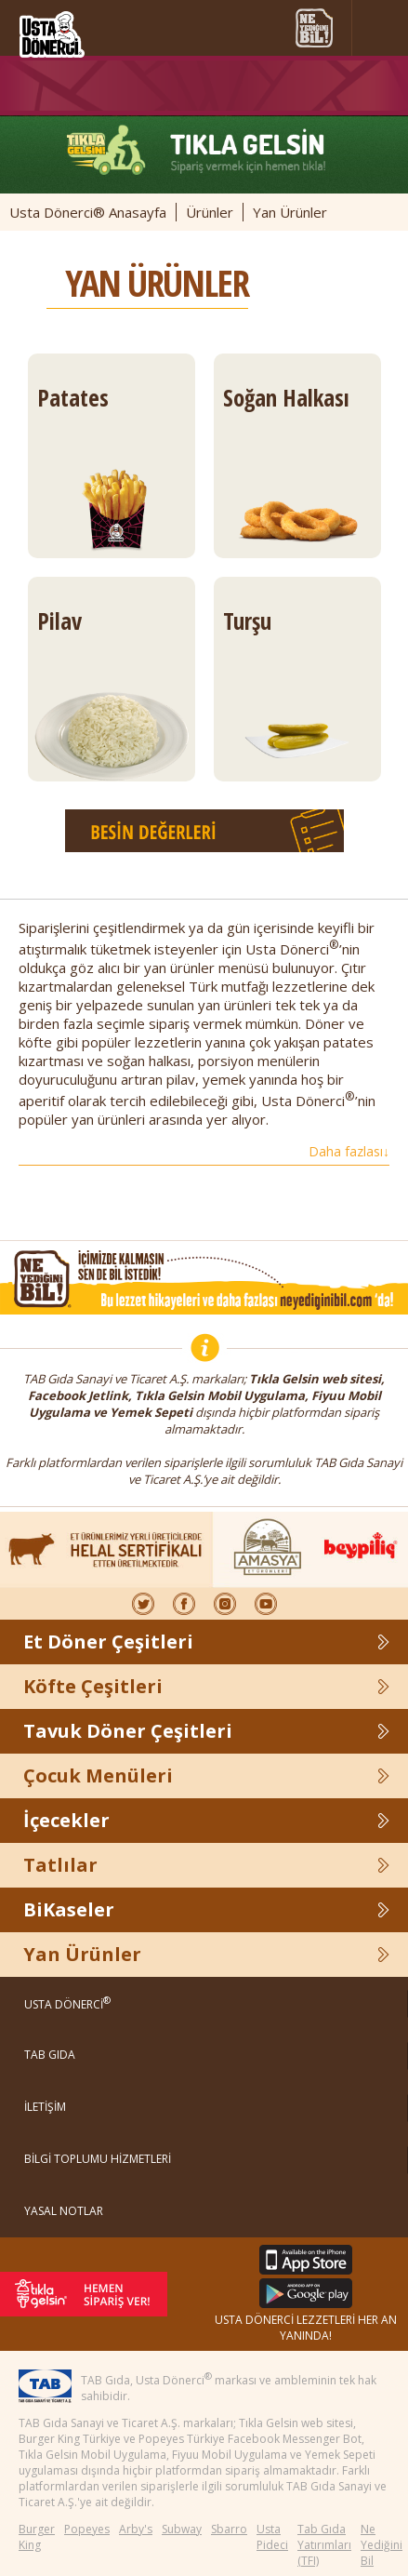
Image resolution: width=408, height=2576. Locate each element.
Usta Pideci (272, 2537)
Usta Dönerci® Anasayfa (87, 212)
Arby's (135, 2529)
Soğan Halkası (297, 469)
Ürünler (209, 212)
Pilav (111, 693)
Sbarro (229, 2529)
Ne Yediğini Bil (381, 2545)
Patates (111, 469)
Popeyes (87, 2529)
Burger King (37, 2537)
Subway (182, 2529)
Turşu (297, 693)
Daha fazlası (349, 1151)
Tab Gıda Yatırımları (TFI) (324, 2545)
